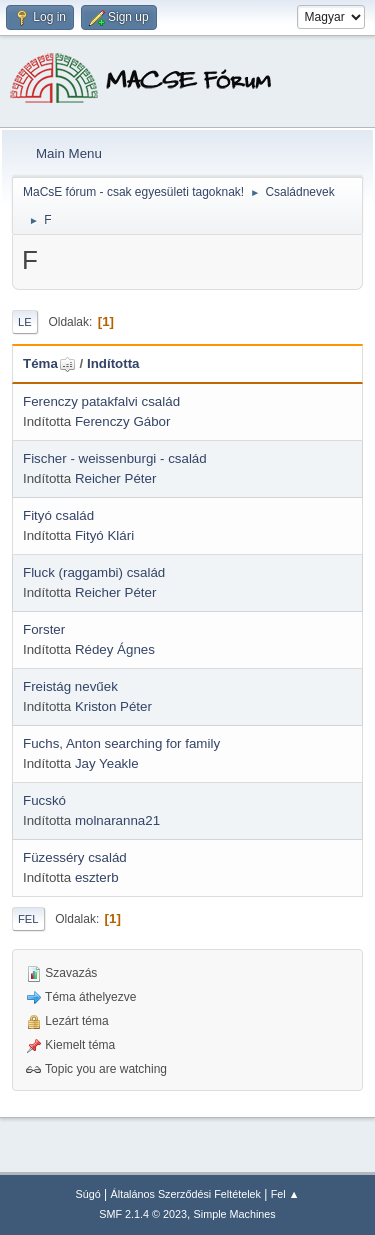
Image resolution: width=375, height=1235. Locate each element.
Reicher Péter (116, 478)
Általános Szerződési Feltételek (186, 1194)
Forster (44, 629)
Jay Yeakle (107, 763)
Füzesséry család (75, 857)
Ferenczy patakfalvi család (101, 401)
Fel (28, 919)
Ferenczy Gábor (123, 421)
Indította (113, 363)
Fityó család (58, 515)
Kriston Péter (113, 706)
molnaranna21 (117, 820)
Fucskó (44, 800)
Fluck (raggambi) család (94, 572)
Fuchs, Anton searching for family (121, 743)
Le (25, 322)
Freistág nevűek (70, 686)
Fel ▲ (285, 1194)
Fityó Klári (104, 535)
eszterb (97, 877)
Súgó (88, 1194)
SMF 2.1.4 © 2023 (143, 1214)
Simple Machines (235, 1214)
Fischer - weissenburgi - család (115, 458)
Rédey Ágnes (115, 649)
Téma (49, 363)
